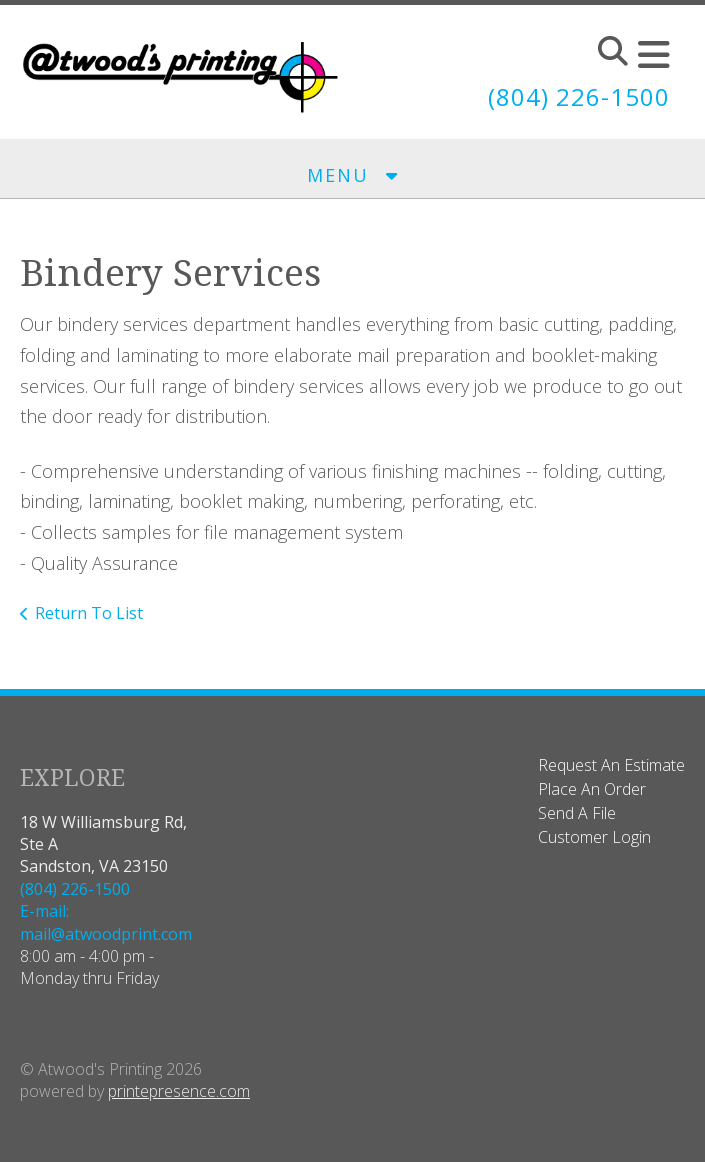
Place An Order (592, 789)
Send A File (577, 813)
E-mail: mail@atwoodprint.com (106, 922)
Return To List (89, 613)
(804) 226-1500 (579, 96)
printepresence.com (179, 1091)
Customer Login (594, 837)
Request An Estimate (611, 765)
